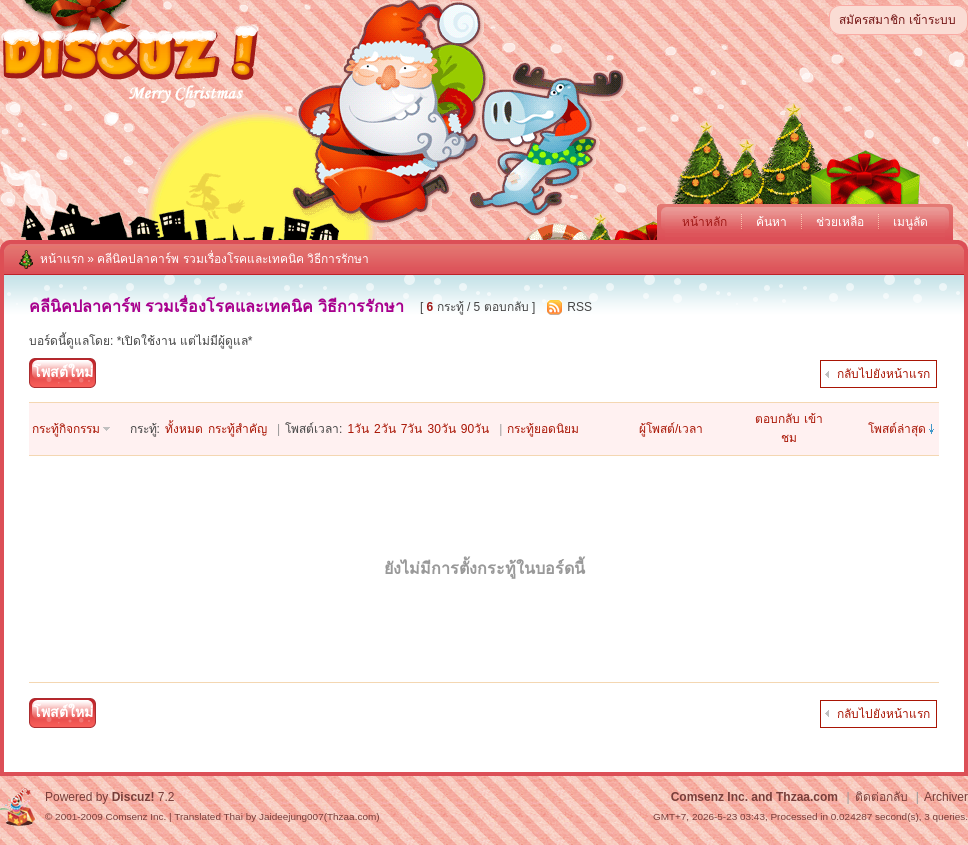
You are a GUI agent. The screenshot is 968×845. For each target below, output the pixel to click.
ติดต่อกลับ (881, 797)
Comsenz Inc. (135, 816)
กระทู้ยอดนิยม (543, 429)
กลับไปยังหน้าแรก (883, 374)
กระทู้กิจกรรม (66, 429)
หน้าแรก (62, 259)
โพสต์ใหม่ (63, 372)
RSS (579, 307)
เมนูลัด (910, 222)
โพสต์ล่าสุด (897, 429)
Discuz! (133, 797)
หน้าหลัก (704, 222)
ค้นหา (771, 222)
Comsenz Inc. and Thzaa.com (754, 797)
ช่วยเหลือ (840, 222)
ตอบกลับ (777, 419)
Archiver (946, 797)
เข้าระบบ (932, 20)
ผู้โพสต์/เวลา (671, 429)
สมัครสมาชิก (872, 20)
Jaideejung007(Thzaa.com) (319, 816)
